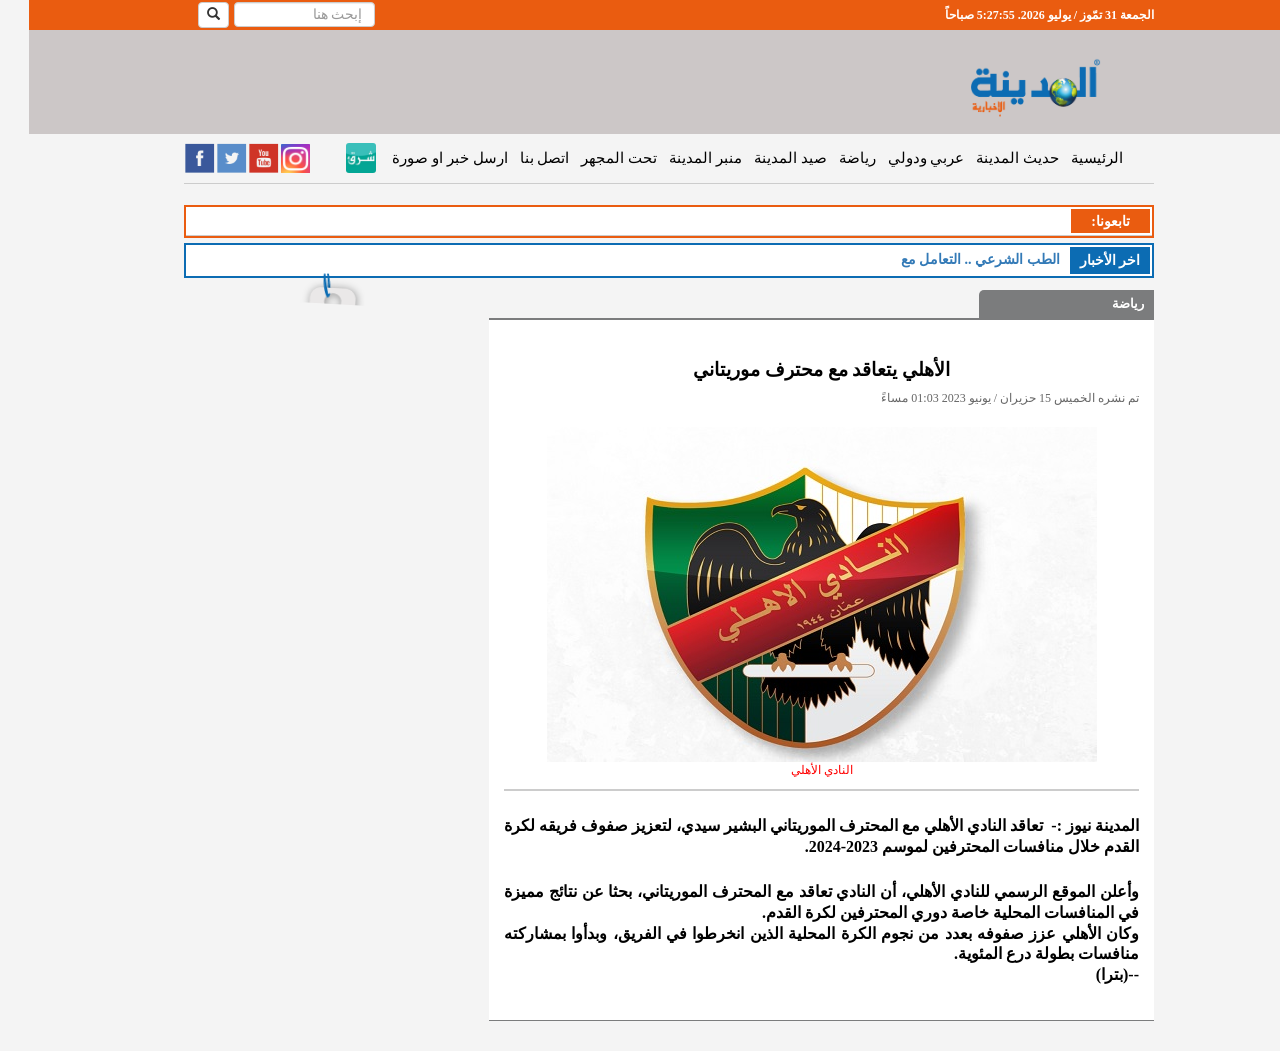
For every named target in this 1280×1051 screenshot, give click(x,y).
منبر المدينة (676, 158)
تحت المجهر (590, 158)
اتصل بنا (516, 158)
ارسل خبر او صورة (420, 158)
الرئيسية (1068, 158)
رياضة (828, 158)
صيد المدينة (761, 158)
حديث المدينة (988, 158)
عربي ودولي (897, 158)
